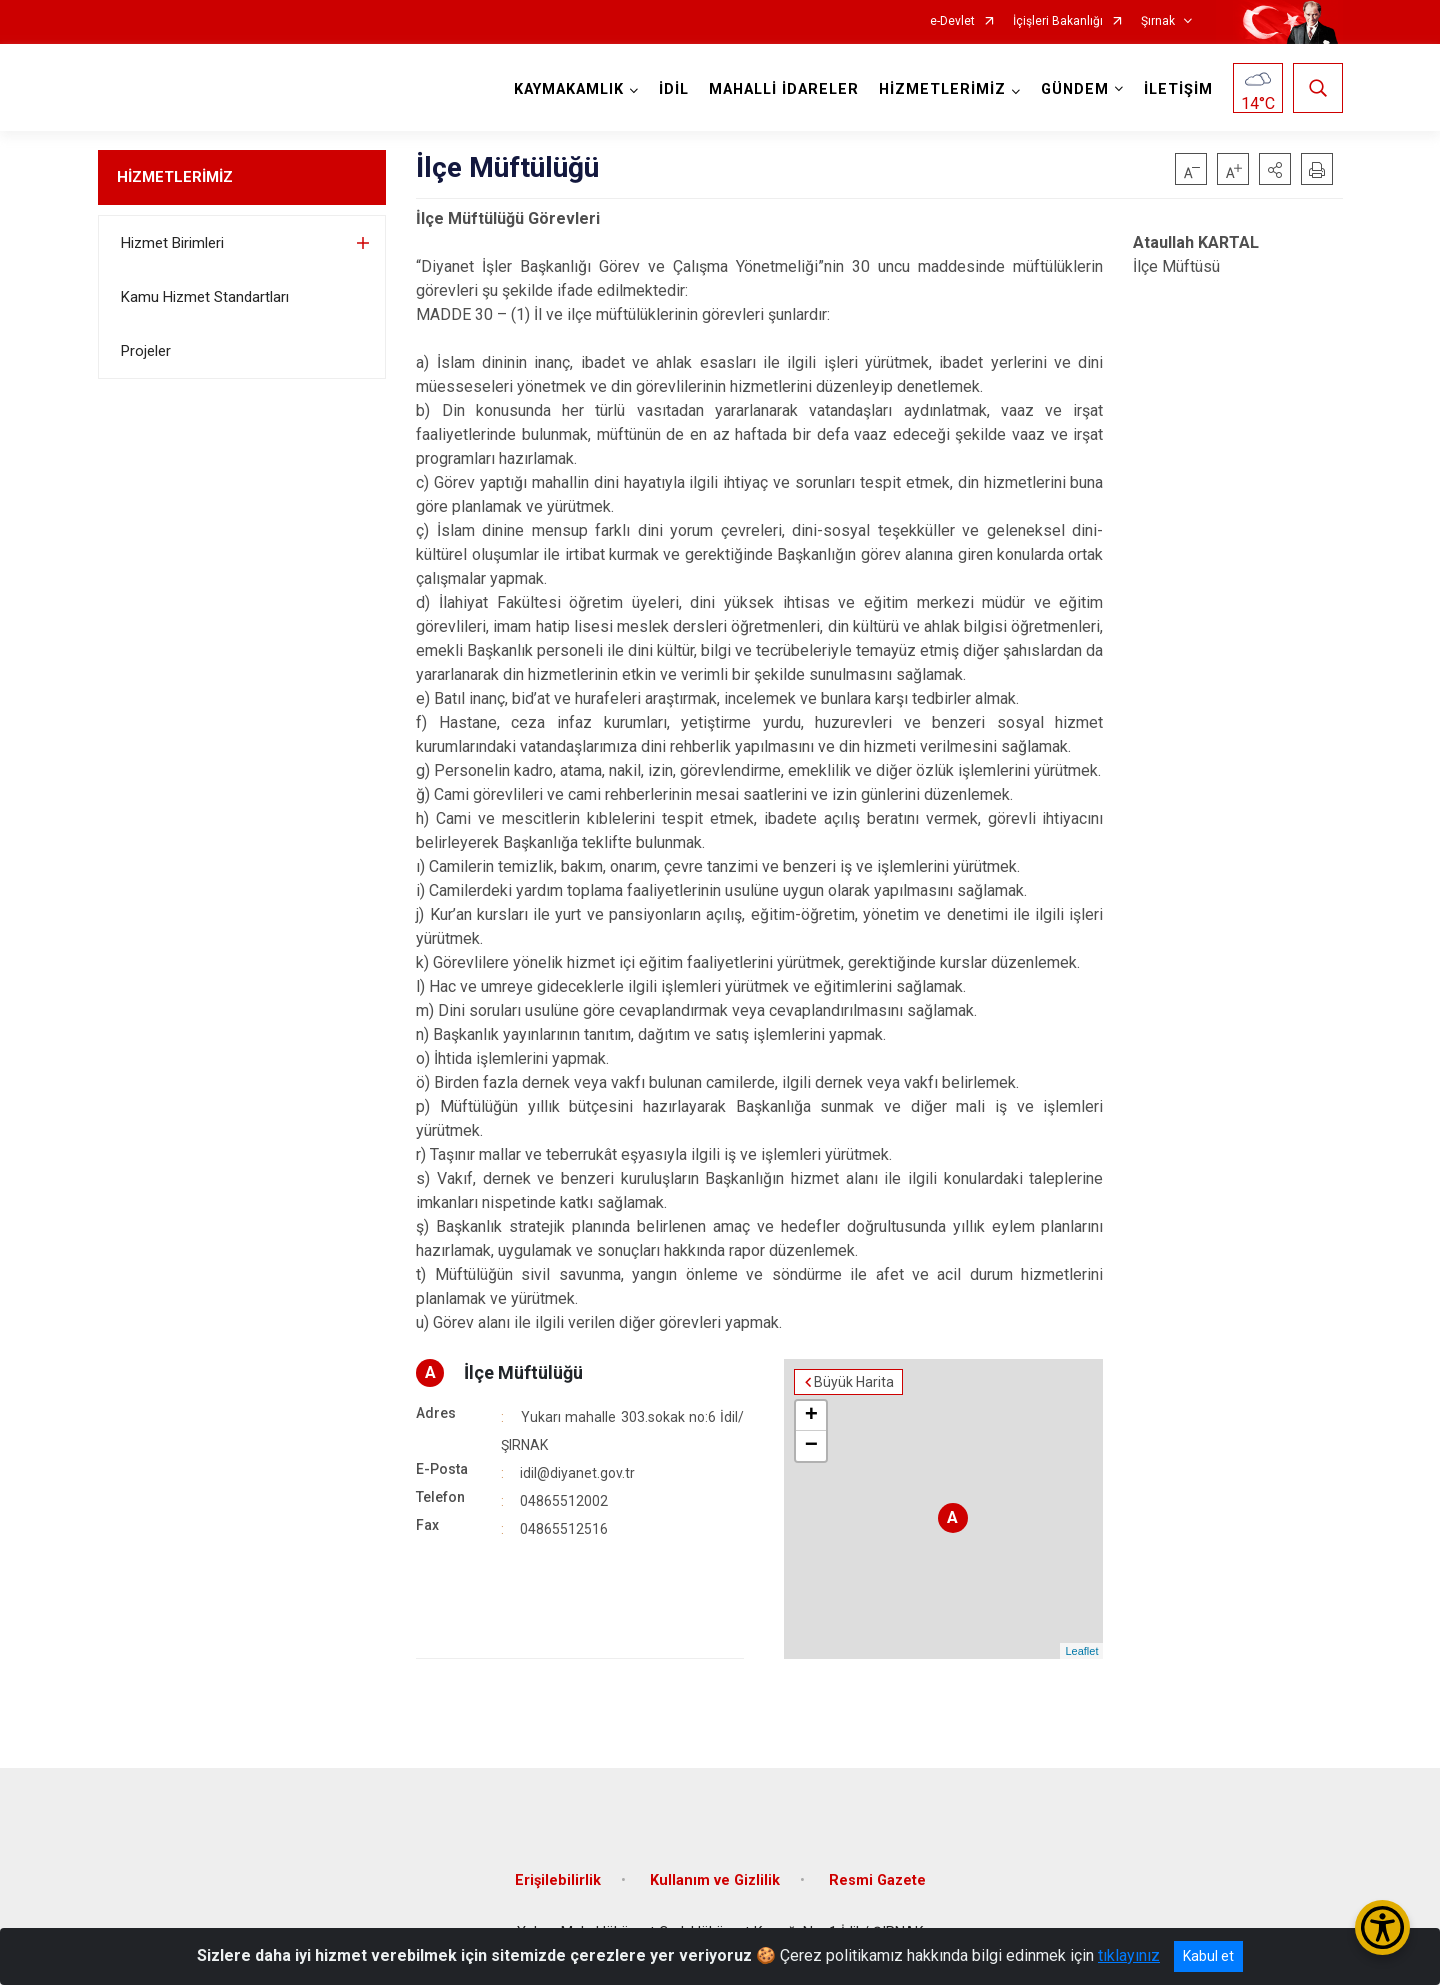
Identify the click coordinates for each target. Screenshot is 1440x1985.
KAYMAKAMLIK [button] (569, 89)
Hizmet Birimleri (172, 243)
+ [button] (811, 1416)
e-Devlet (952, 21)
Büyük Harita (854, 1382)
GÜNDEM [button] (1075, 89)
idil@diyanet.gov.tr (577, 1473)
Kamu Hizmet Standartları (205, 297)
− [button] (811, 1446)
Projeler (146, 351)
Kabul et (1208, 1956)
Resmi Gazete (877, 1880)
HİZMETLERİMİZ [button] (942, 89)
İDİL (674, 89)
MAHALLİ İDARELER (784, 89)
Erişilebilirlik (558, 1880)
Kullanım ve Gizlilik (715, 1880)
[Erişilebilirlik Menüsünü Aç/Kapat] (1382, 1927)
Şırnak (1158, 21)
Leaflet (1081, 1651)
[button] (1275, 169)
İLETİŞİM (1178, 89)
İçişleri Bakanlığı (1058, 21)
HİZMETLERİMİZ (175, 177)
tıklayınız (1129, 1955)
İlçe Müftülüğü (523, 1372)
